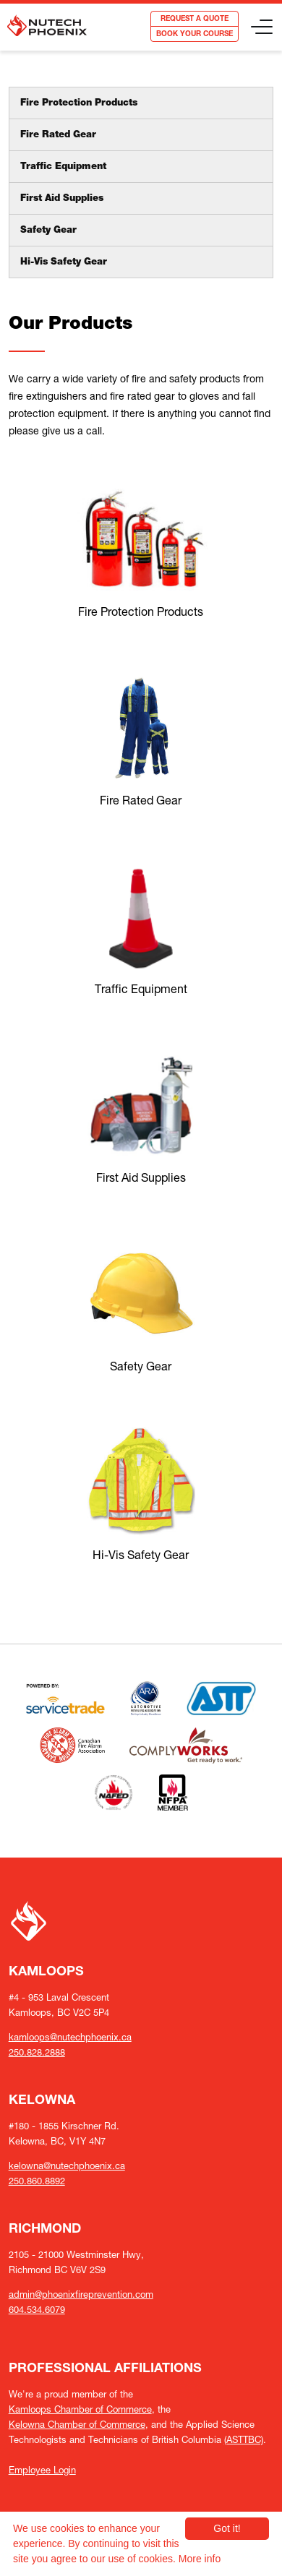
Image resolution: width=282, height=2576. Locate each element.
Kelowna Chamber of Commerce (77, 2424)
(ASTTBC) (243, 2439)
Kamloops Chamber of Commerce (80, 2409)
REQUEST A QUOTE (194, 19)
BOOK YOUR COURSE (194, 34)
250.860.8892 (37, 2181)
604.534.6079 (37, 2309)
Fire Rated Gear (58, 135)
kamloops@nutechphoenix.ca (70, 2037)
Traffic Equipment (63, 167)
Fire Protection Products (78, 103)
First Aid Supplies (61, 199)
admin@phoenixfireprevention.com (81, 2294)
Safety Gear (48, 231)
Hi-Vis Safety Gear (63, 262)
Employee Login (42, 2470)
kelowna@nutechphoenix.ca (67, 2165)
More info (200, 2558)
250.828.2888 (37, 2052)
